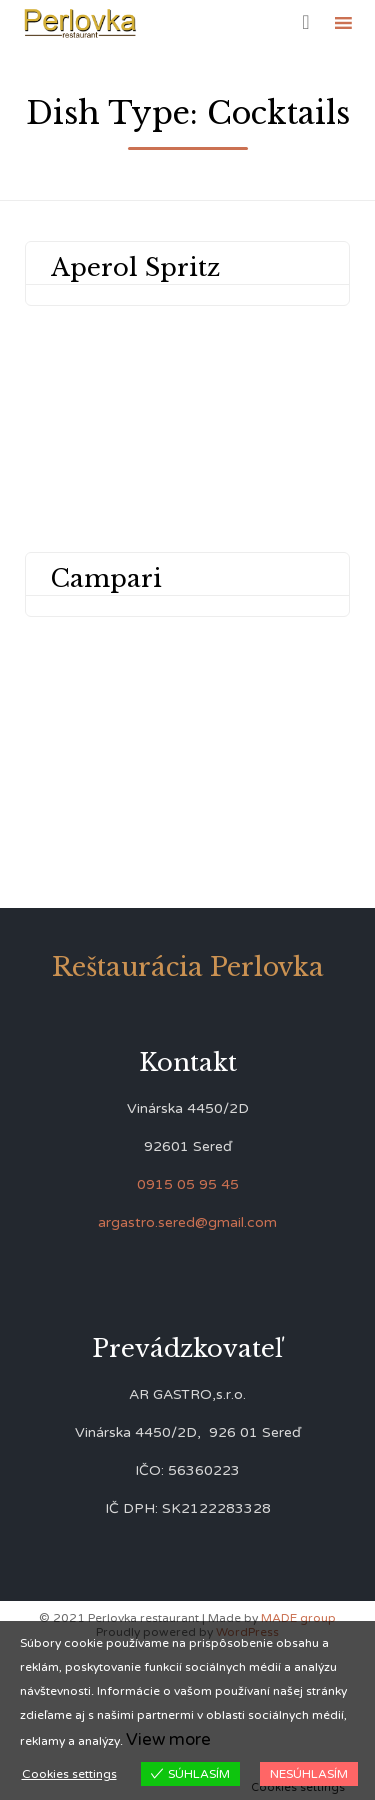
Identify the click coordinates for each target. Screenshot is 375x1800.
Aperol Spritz (135, 267)
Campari (106, 578)
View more (168, 1739)
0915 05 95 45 (188, 1184)
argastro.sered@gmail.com (187, 1222)
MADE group (298, 1618)
